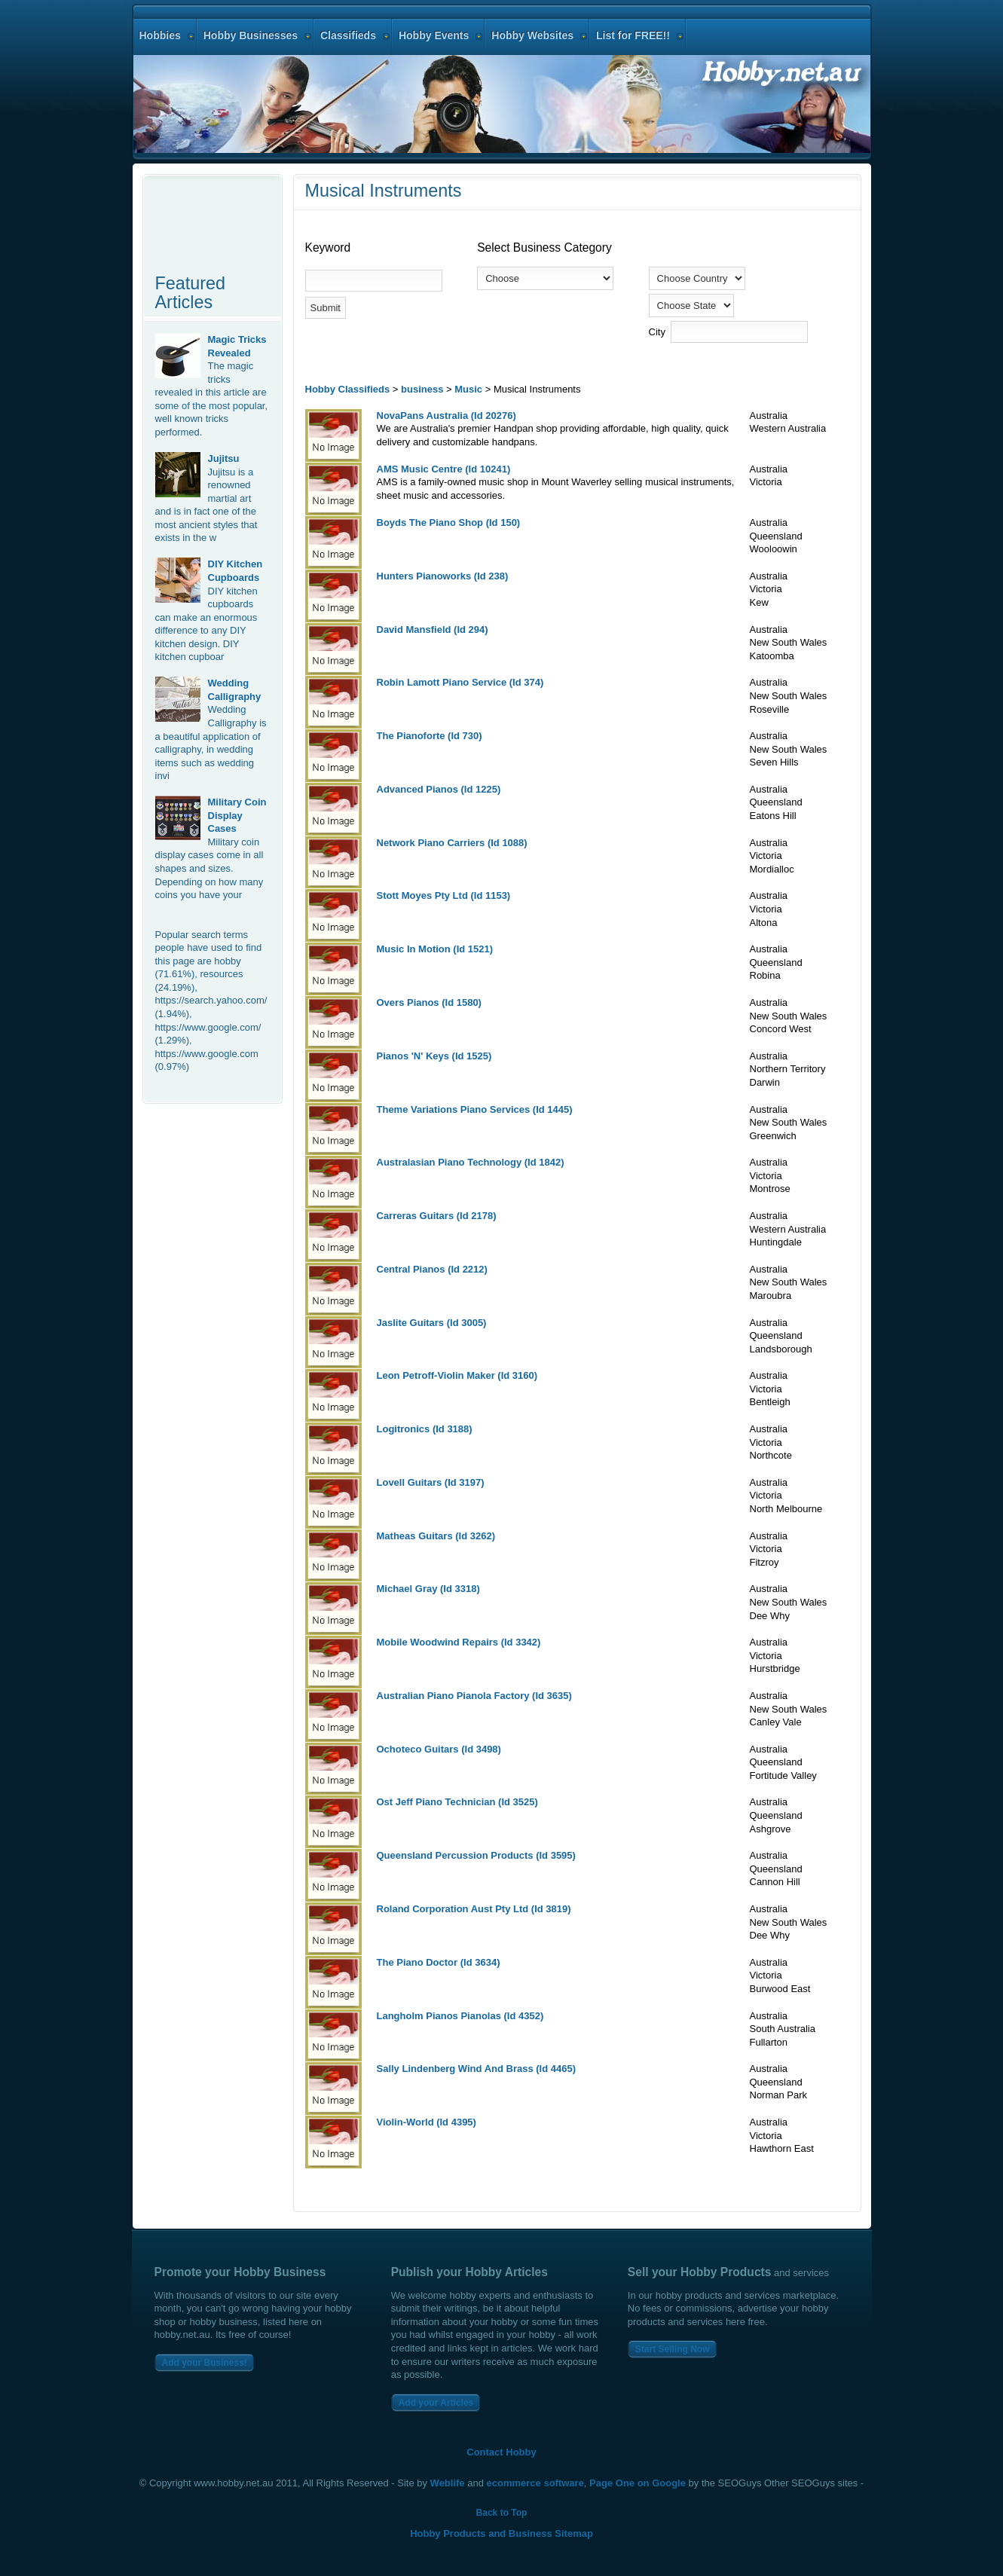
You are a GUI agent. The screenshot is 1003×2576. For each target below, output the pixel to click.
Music (468, 389)
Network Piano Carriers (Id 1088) (452, 842)
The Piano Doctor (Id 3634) (438, 1962)
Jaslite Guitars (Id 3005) (432, 1322)
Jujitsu (224, 458)
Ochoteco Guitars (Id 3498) (439, 1749)
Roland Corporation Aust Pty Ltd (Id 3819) (474, 1908)
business (422, 389)
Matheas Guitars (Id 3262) (436, 1536)
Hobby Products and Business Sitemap (501, 2533)
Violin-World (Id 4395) (426, 2122)
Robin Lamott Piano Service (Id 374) (460, 682)
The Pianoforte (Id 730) (429, 735)
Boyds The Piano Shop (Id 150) (449, 522)
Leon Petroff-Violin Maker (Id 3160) (457, 1375)
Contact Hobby (501, 2452)
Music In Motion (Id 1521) (435, 949)
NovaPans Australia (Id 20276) (446, 415)
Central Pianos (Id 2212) (432, 1269)
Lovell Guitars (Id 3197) (431, 1482)
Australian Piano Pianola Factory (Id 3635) (474, 1695)
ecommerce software (535, 2483)
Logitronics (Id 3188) (424, 1429)
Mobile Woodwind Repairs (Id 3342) (459, 1642)
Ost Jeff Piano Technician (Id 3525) (457, 1801)
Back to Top (501, 2512)
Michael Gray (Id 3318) (428, 1588)
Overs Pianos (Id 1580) (429, 1002)
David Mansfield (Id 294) (432, 629)
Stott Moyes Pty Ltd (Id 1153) (444, 895)
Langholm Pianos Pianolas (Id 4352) (460, 2015)
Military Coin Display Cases (237, 815)
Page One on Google (637, 2483)
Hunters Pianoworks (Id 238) (443, 576)
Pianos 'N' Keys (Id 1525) (434, 1056)
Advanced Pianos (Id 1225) (439, 789)
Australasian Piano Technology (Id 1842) (470, 1162)
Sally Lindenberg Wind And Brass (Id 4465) (476, 2068)
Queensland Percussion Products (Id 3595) (476, 1855)
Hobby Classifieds (347, 389)
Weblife (447, 2483)
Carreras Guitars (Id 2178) (437, 1215)
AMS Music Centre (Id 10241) (444, 469)
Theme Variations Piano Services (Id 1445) (475, 1109)
